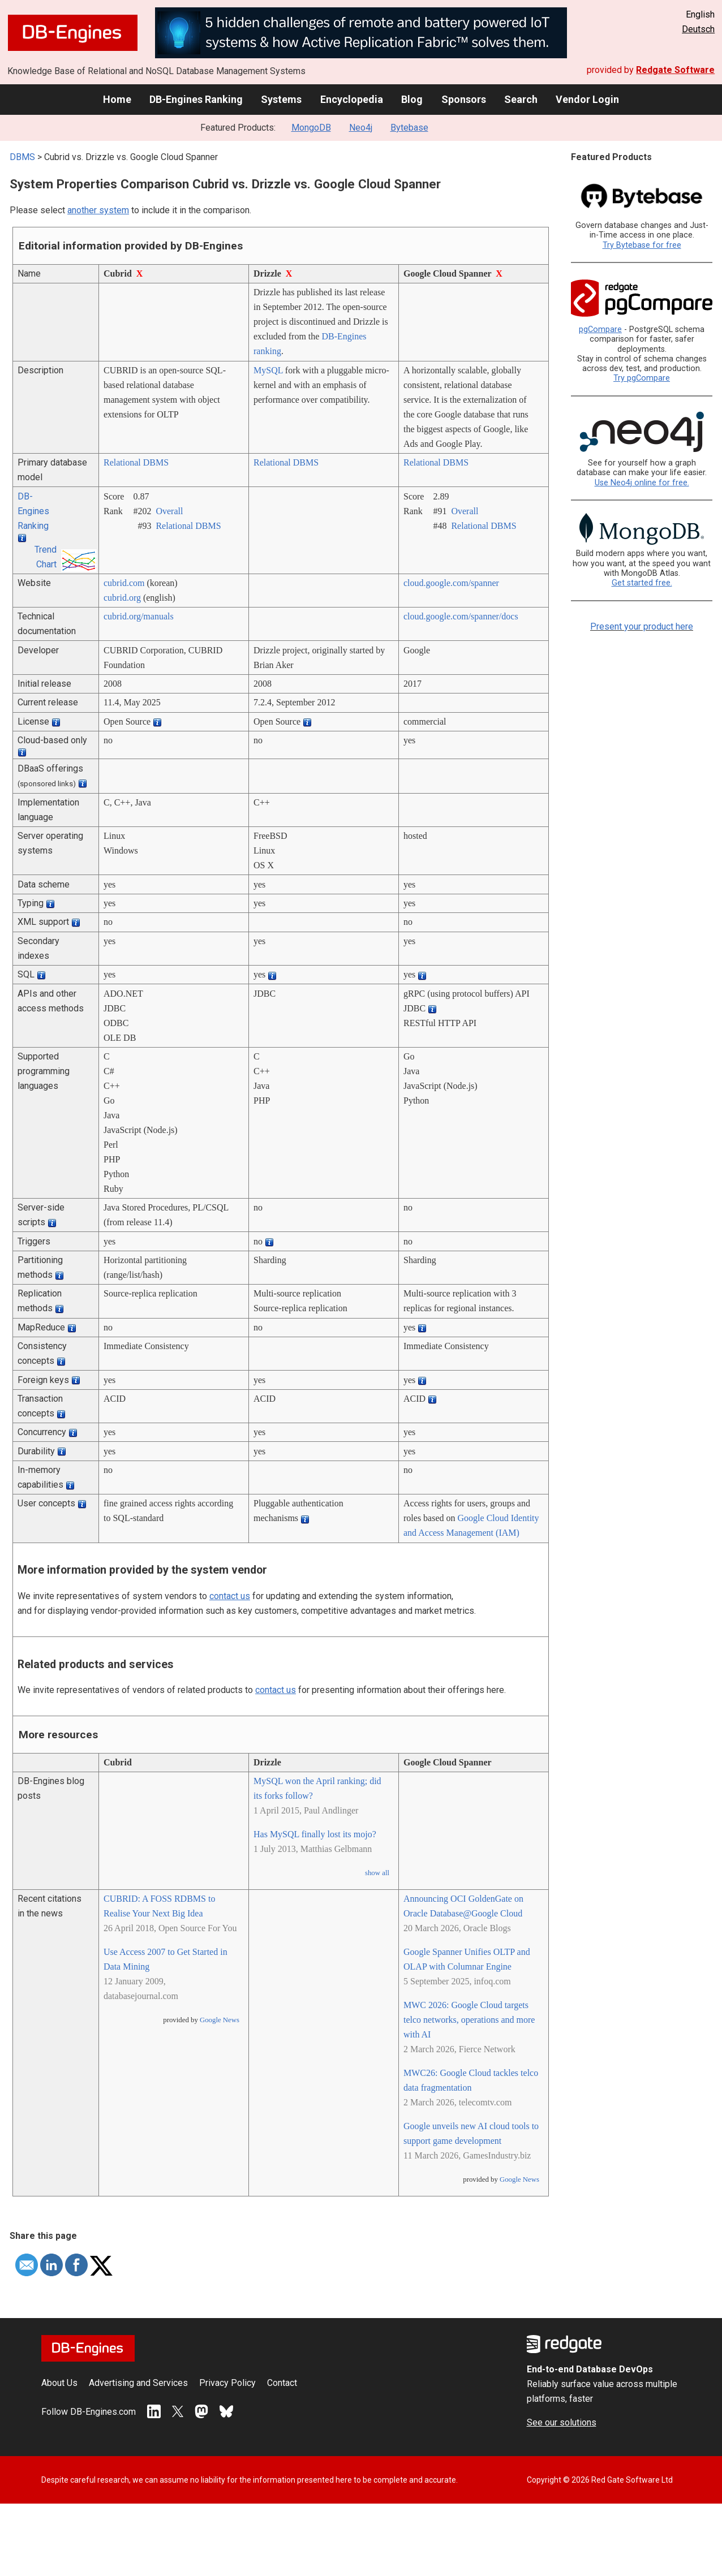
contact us (229, 1596)
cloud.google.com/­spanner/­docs (460, 616)
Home (117, 99)
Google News (219, 2020)
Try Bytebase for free (642, 245)
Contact (282, 2382)
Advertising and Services (138, 2382)
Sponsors (463, 99)
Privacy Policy (227, 2382)
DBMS (22, 157)
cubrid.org (122, 597)
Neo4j (360, 127)
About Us (59, 2382)
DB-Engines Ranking (196, 99)
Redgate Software (675, 69)
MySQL (268, 370)
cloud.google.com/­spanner (451, 583)
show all (377, 1873)
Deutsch (698, 29)
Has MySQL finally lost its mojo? (314, 1834)
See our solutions (561, 2422)
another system (98, 210)
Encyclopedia (351, 99)
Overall (169, 511)
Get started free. (642, 583)
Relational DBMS (136, 462)
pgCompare (600, 329)
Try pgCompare (641, 378)
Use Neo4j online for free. (642, 483)
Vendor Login (587, 99)
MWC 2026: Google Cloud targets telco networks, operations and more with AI (469, 2019)
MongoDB (311, 127)
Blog (412, 99)
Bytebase (409, 127)
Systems (281, 99)
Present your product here (641, 626)
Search (521, 99)
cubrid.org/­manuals (139, 616)
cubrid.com (124, 583)
